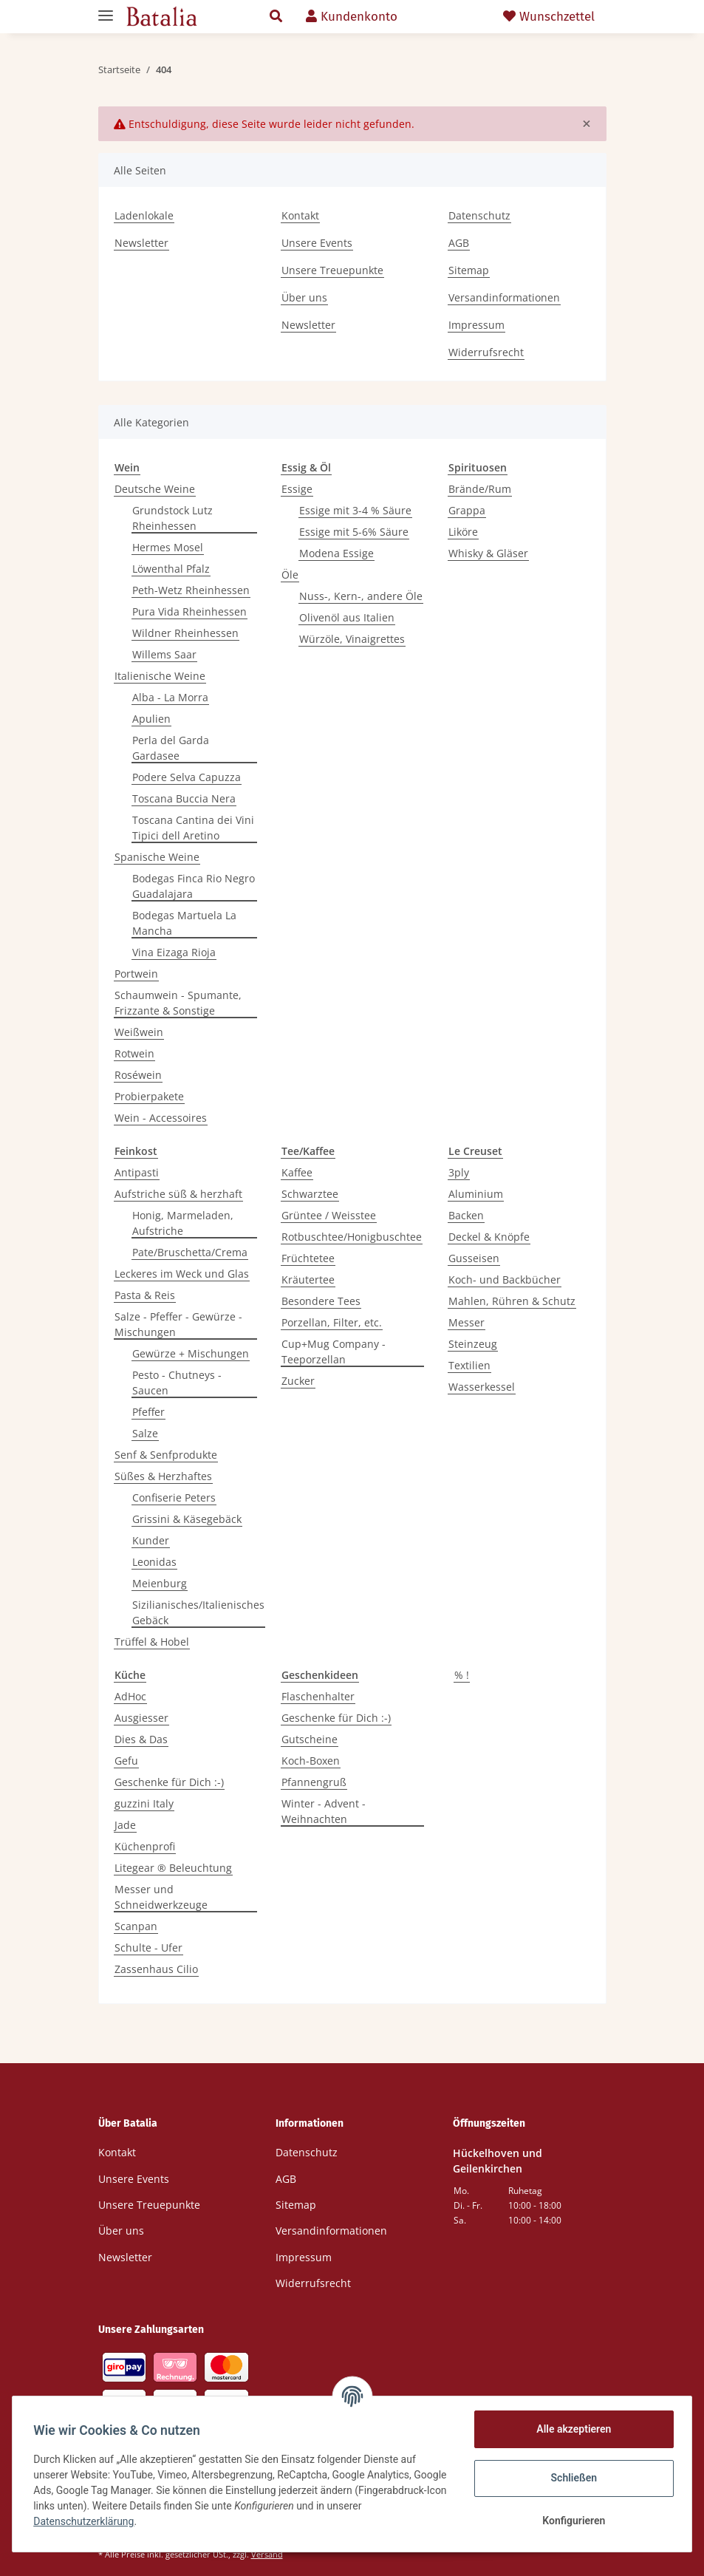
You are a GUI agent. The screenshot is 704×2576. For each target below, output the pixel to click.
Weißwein (139, 1032)
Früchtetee (308, 1258)
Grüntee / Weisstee (328, 1215)
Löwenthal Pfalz (171, 569)
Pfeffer (148, 1412)
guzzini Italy (144, 1803)
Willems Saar (164, 654)
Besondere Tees (320, 1301)
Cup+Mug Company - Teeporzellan (333, 1351)
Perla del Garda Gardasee (170, 748)
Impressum (476, 325)
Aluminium (475, 1194)
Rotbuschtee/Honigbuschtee (351, 1237)
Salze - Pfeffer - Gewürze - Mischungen (178, 1324)
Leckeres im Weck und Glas (182, 1274)
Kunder (150, 1540)
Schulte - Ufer (148, 1947)
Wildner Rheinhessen (185, 633)
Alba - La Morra (170, 697)
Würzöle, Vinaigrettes (352, 639)
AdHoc (130, 1696)
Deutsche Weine (155, 489)
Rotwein (134, 1053)
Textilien (469, 1365)
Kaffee (296, 1172)
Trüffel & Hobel (152, 1642)
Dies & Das (141, 1739)
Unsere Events (316, 243)
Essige (296, 489)
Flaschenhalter (318, 1696)
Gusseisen (473, 1258)
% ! (461, 1675)
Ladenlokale (144, 215)
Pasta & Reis (145, 1295)
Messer (466, 1322)
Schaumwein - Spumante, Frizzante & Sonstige (178, 1003)
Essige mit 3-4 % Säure (355, 510)
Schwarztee (309, 1194)
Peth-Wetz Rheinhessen (191, 590)
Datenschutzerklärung (123, 2521)
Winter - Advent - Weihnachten (323, 1811)
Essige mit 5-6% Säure (354, 532)
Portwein (136, 974)
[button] (276, 17)
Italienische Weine (160, 676)
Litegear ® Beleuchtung (173, 1868)
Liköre (463, 532)
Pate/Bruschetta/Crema (189, 1252)
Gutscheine (309, 1739)
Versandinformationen (504, 297)
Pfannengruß (313, 1782)
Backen (466, 1215)
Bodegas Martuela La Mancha (184, 923)
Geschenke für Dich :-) (169, 1782)
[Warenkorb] (450, 17)
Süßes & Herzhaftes (163, 1476)
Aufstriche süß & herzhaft (178, 1194)
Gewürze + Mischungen (190, 1353)
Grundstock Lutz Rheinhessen (172, 518)
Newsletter (141, 243)
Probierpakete (149, 1096)
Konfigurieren (570, 2520)
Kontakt (300, 215)
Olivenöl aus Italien (346, 617)
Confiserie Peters (174, 1497)
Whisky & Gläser (488, 553)
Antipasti (137, 1172)
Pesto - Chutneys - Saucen (177, 1382)
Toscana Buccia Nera (184, 798)
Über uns (304, 297)
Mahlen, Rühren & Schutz (511, 1301)
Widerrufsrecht (486, 352)
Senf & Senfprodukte (166, 1455)
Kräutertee (308, 1279)
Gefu (126, 1761)
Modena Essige (336, 553)
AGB (458, 243)
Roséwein (138, 1075)
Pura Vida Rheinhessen (189, 611)
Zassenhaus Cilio (156, 1969)
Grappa (466, 510)
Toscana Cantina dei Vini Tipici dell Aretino (193, 827)
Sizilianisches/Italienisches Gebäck (198, 1612)
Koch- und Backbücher (504, 1279)
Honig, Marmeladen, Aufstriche (182, 1223)
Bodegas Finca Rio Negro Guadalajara (193, 886)
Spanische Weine (157, 857)
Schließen (571, 2478)
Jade (125, 1825)
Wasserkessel (481, 1387)
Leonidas (154, 1562)
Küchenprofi (145, 1846)
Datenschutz (479, 215)
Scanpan (136, 1926)
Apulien (151, 719)
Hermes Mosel (167, 547)
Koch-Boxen (310, 1761)
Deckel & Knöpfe (489, 1237)
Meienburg (159, 1583)
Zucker (298, 1381)
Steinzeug (472, 1344)
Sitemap (468, 270)
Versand (267, 2554)
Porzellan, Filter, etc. (331, 1322)
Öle (289, 575)
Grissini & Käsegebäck (187, 1519)
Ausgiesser (141, 1718)
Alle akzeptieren (570, 2429)
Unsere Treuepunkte (332, 270)
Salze (145, 1433)
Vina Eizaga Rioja (174, 952)
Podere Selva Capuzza (186, 777)
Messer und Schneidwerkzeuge (161, 1897)
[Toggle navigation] (105, 9)
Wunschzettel (549, 16)
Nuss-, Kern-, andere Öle (361, 596)
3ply (458, 1172)
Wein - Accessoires (161, 1118)
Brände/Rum (479, 489)
